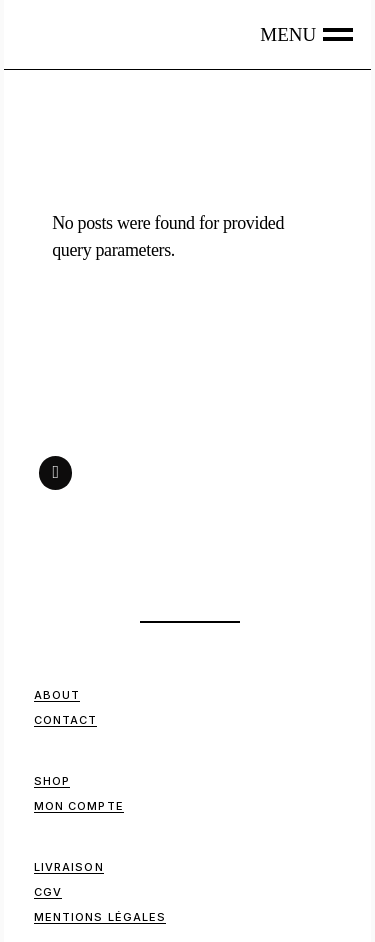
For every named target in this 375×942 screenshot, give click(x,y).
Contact (66, 720)
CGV (48, 892)
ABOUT (57, 695)
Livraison (69, 867)
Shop (52, 781)
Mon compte (79, 806)
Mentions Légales (100, 917)
